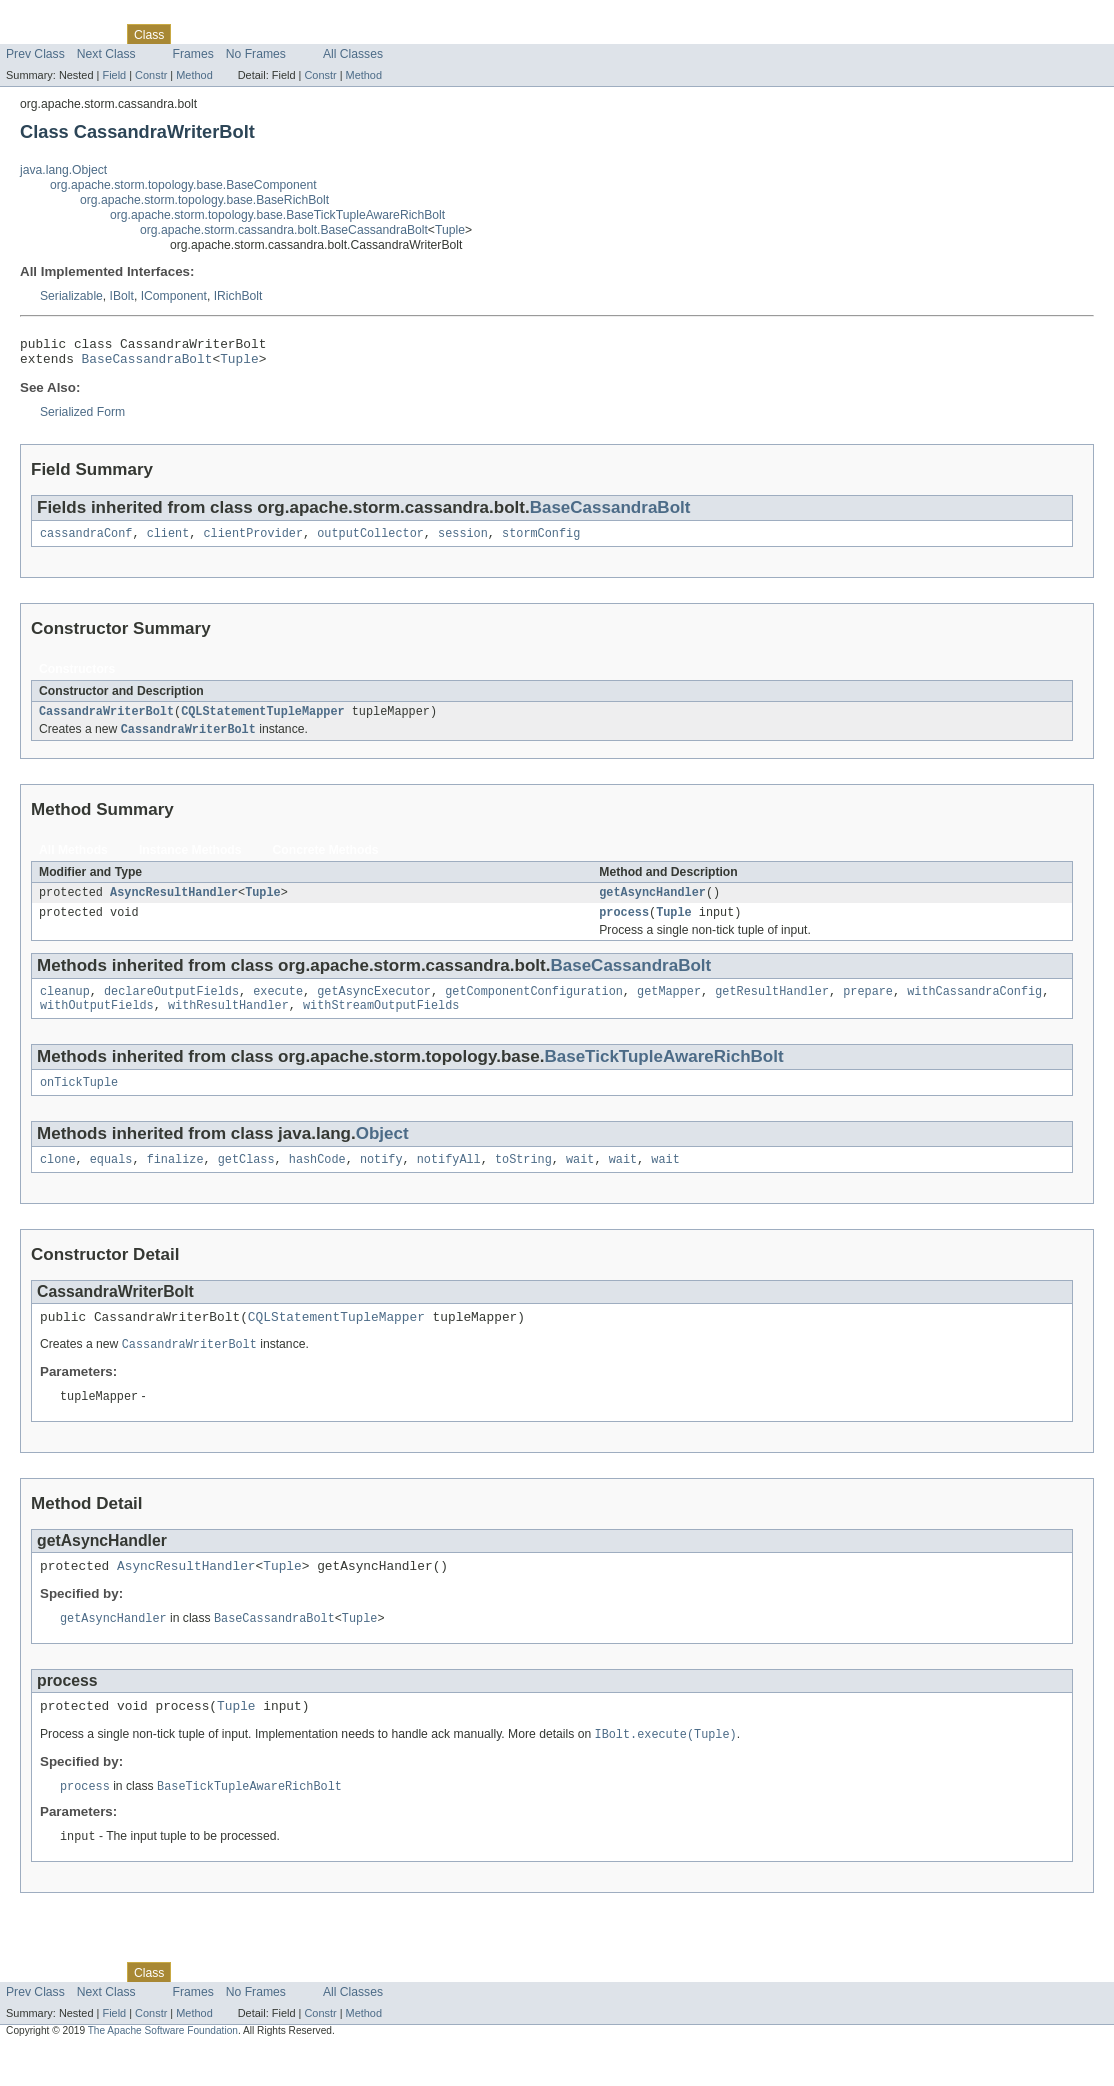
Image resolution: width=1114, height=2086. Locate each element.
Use (193, 34)
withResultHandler (228, 1024)
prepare (868, 1008)
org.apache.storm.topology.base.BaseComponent (183, 185)
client (168, 541)
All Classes (353, 54)
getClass (246, 1182)
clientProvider (253, 541)
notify (381, 1182)
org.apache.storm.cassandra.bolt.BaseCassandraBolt (284, 230)
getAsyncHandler (652, 905)
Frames (193, 54)
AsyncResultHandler (174, 905)
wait (580, 1182)
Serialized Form (82, 418)
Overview (31, 34)
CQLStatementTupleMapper (262, 721)
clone (58, 1182)
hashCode (317, 1182)
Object (382, 1154)
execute (278, 1008)
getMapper (669, 1008)
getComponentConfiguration (534, 1008)
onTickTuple (79, 1103)
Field (114, 75)
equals (111, 1182)
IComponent (174, 296)
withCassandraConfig (974, 1008)
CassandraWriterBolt (106, 721)
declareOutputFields (171, 1008)
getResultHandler (772, 1008)
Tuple (450, 230)
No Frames (256, 54)
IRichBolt (238, 296)
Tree (228, 34)
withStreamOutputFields (381, 1024)
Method (194, 75)
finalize (175, 1182)
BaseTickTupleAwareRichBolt (663, 1075)
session (463, 541)
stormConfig (541, 541)
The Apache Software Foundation (163, 2068)
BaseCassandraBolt (147, 364)
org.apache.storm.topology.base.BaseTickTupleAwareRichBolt (277, 215)
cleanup (65, 1008)
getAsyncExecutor (374, 1008)
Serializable (71, 296)
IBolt (122, 296)
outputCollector (370, 541)
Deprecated (284, 34)
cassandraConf (86, 541)
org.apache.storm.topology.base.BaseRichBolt (204, 200)
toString (523, 1182)
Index (342, 34)
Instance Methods (190, 861)
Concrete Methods (326, 861)
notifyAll (449, 1182)
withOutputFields (97, 1024)
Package (92, 34)
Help (381, 34)
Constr (151, 75)
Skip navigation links (55, 17)
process (624, 927)
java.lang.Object (63, 170)
